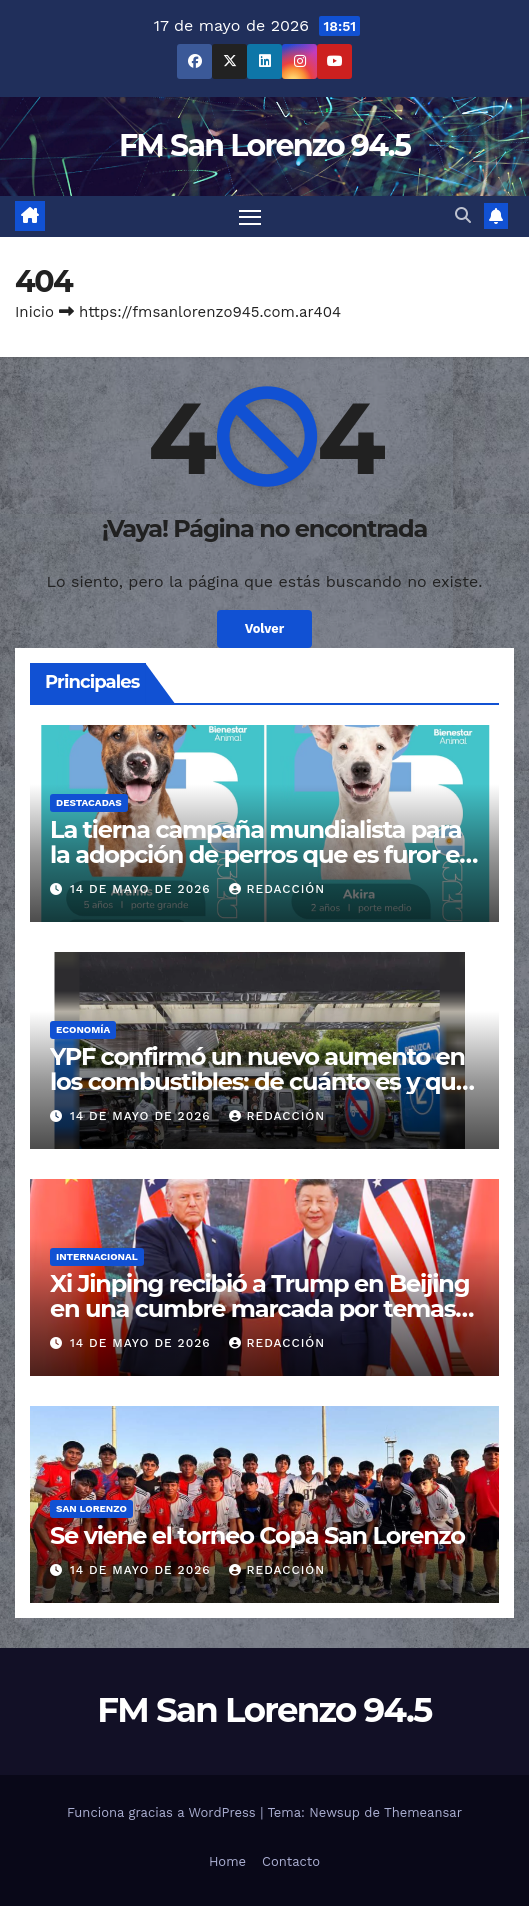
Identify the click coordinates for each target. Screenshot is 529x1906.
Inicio (34, 312)
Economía (83, 1029)
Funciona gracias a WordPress (163, 1812)
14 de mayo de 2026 (143, 889)
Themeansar (423, 1812)
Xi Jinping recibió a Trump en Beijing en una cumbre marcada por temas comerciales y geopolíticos (259, 1308)
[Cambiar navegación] (250, 217)
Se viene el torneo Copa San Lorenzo (257, 1535)
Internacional (97, 1256)
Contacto (291, 1861)
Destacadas (89, 802)
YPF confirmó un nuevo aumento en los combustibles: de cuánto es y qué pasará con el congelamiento (260, 1081)
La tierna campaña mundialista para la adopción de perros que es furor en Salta (262, 854)
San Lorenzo (91, 1508)
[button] (463, 215)
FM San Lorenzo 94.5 (264, 145)
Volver (265, 628)
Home (227, 1861)
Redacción (277, 889)
